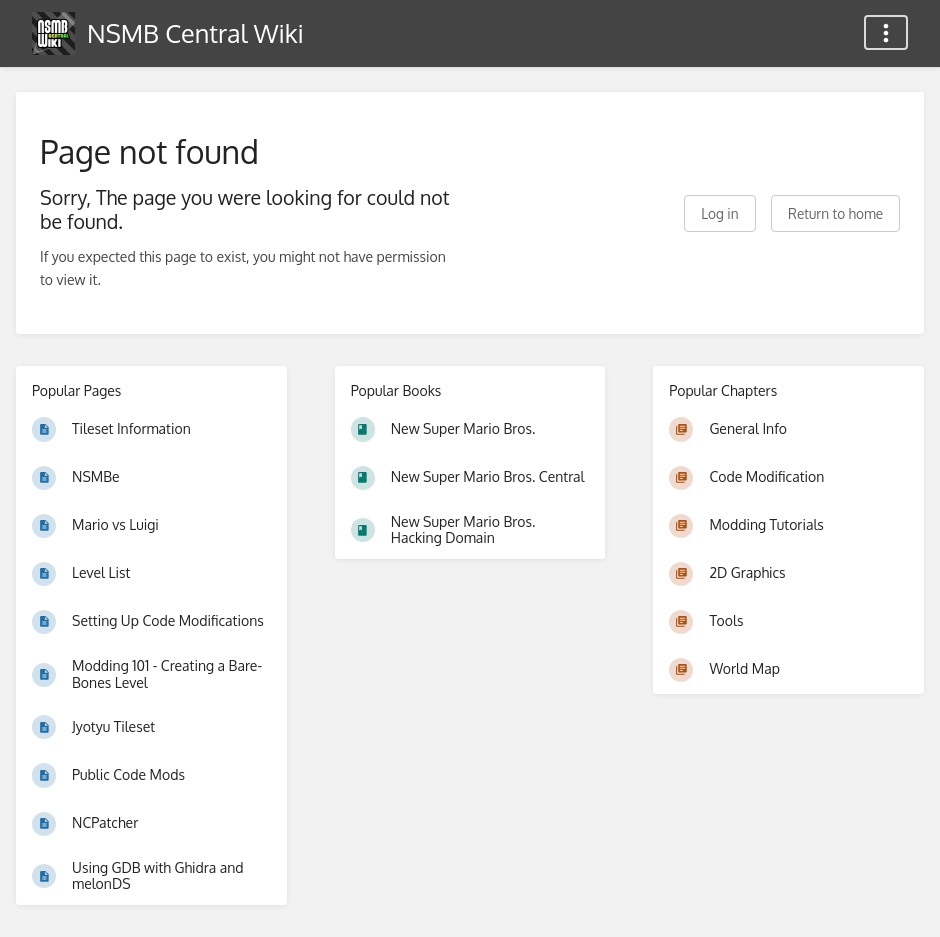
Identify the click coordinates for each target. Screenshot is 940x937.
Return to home (835, 213)
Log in (719, 213)
